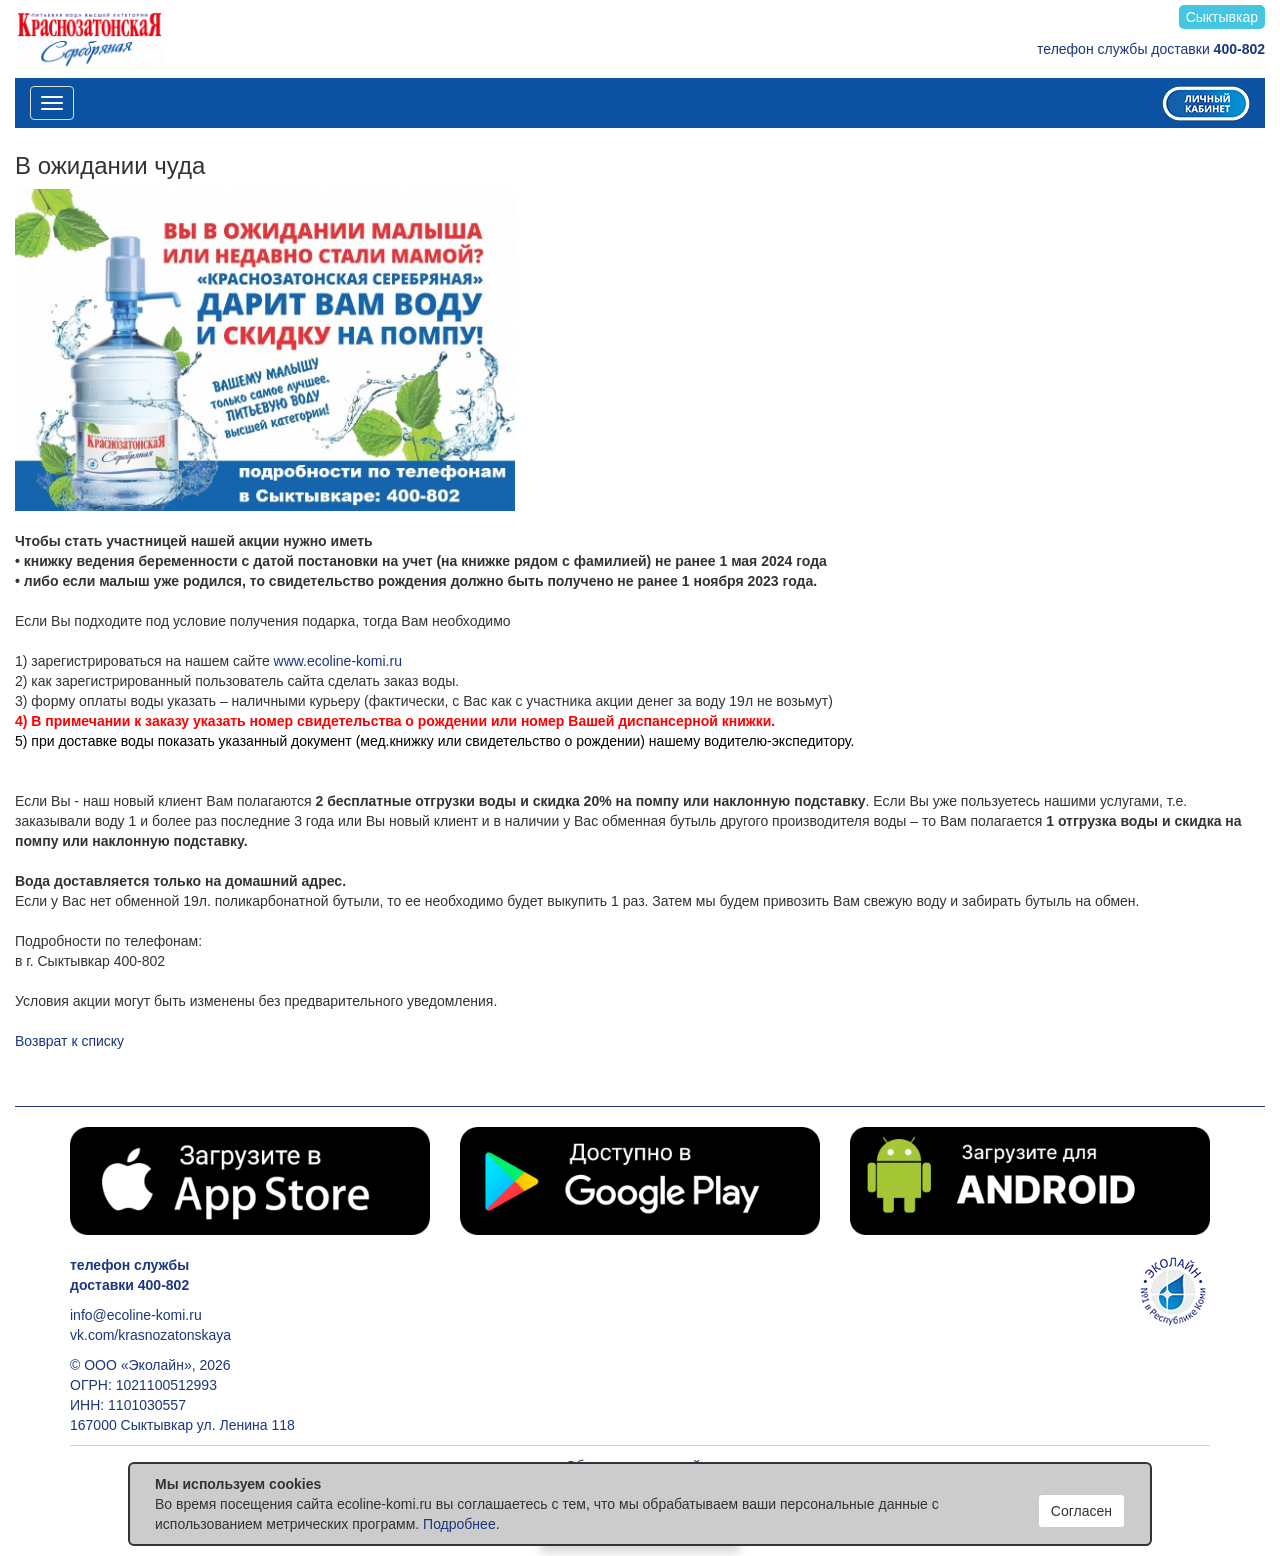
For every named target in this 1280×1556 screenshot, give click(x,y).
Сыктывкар (1222, 17)
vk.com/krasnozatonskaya (150, 1335)
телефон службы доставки (1151, 49)
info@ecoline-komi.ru (136, 1315)
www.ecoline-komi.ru (338, 661)
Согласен (1081, 1511)
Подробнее (459, 1524)
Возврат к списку (69, 1041)
